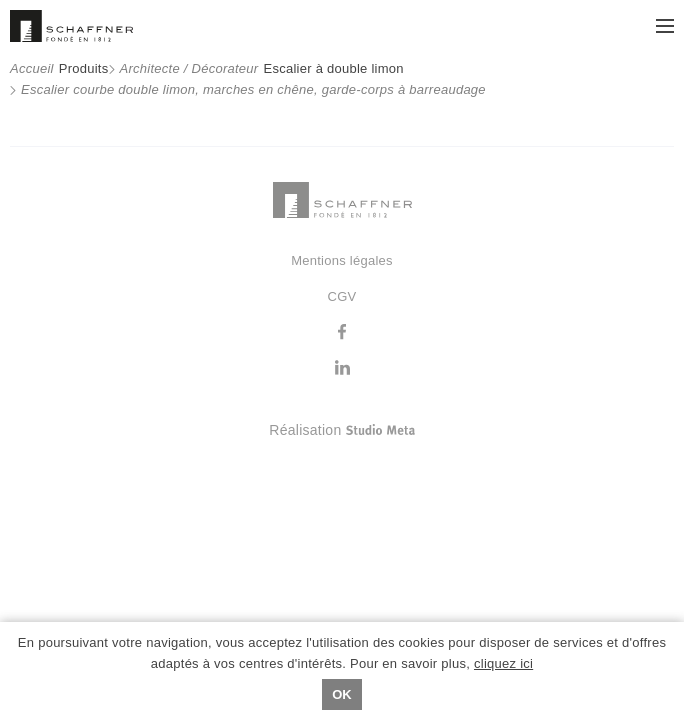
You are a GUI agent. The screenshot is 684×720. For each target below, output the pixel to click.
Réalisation (420, 430)
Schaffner (71, 26)
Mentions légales (342, 260)
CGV (342, 296)
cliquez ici (503, 663)
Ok (342, 694)
